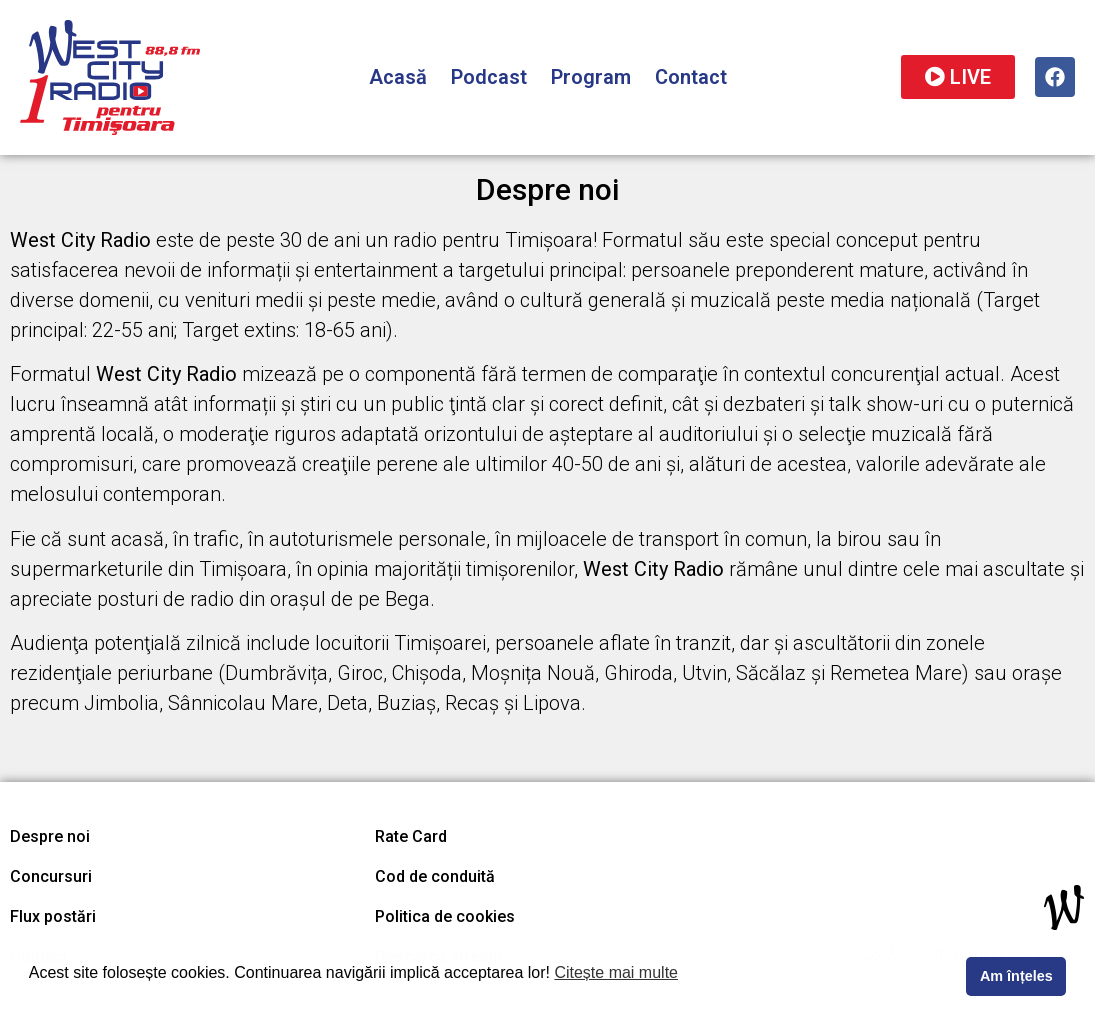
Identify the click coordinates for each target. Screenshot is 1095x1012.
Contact (691, 77)
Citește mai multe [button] (616, 972)
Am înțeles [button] (1016, 976)
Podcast (489, 77)
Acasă (398, 77)
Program (591, 77)
